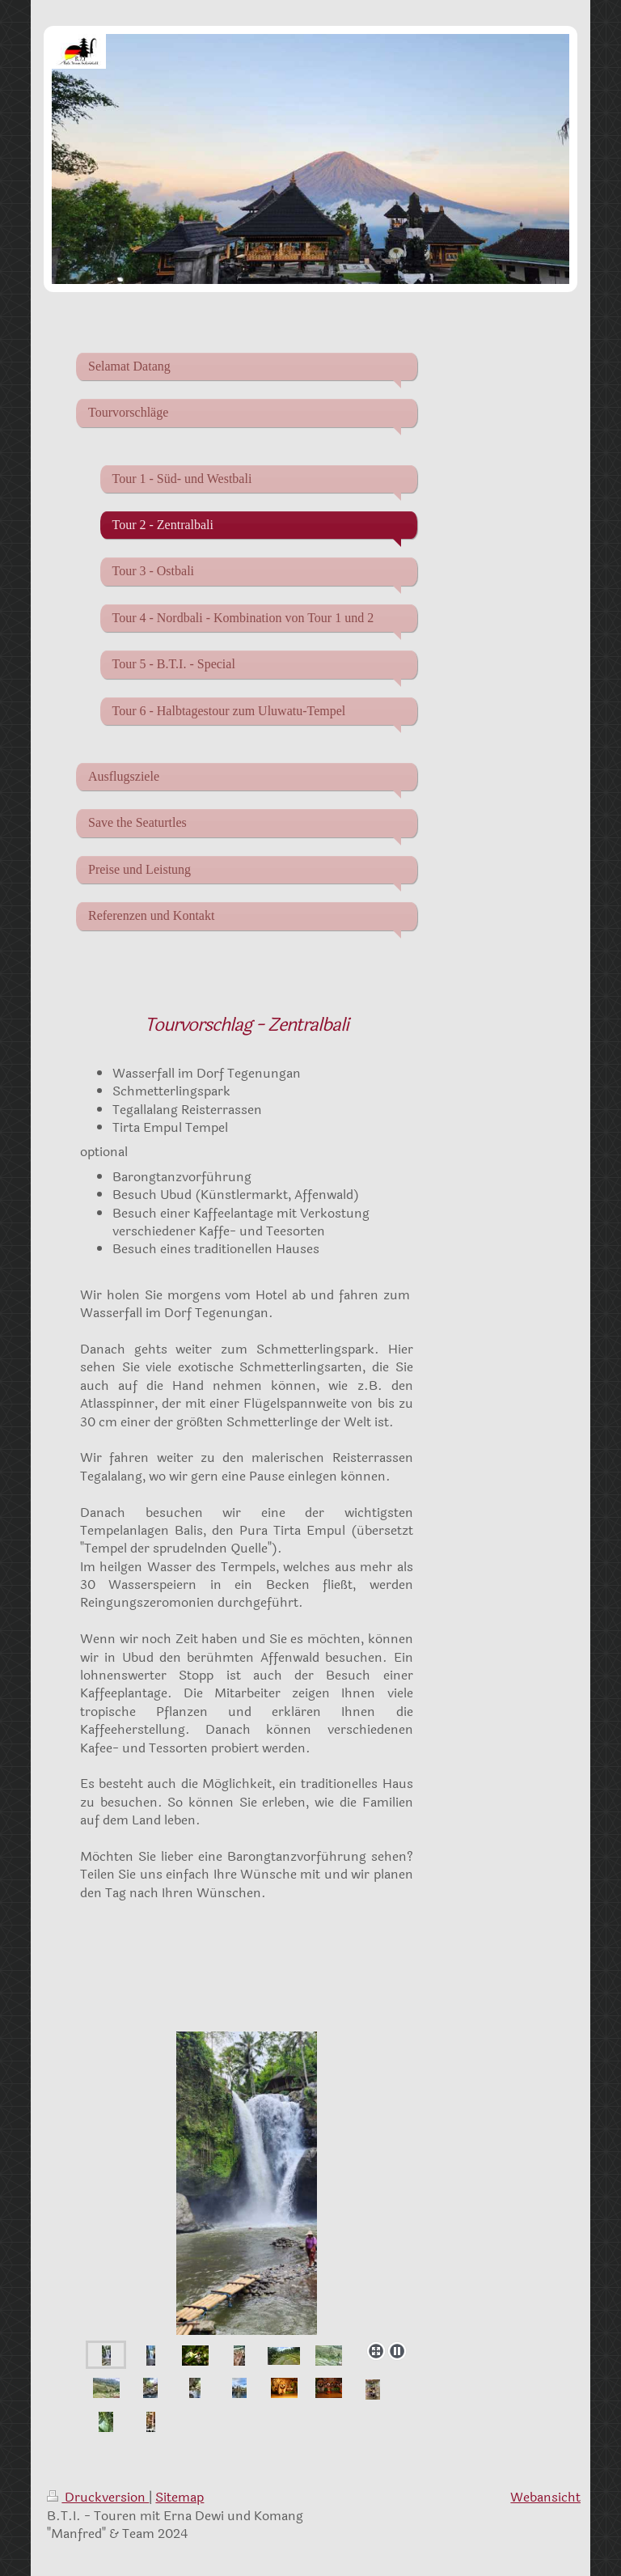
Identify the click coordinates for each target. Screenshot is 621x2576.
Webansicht (545, 2497)
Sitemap (179, 2497)
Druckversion (98, 2497)
